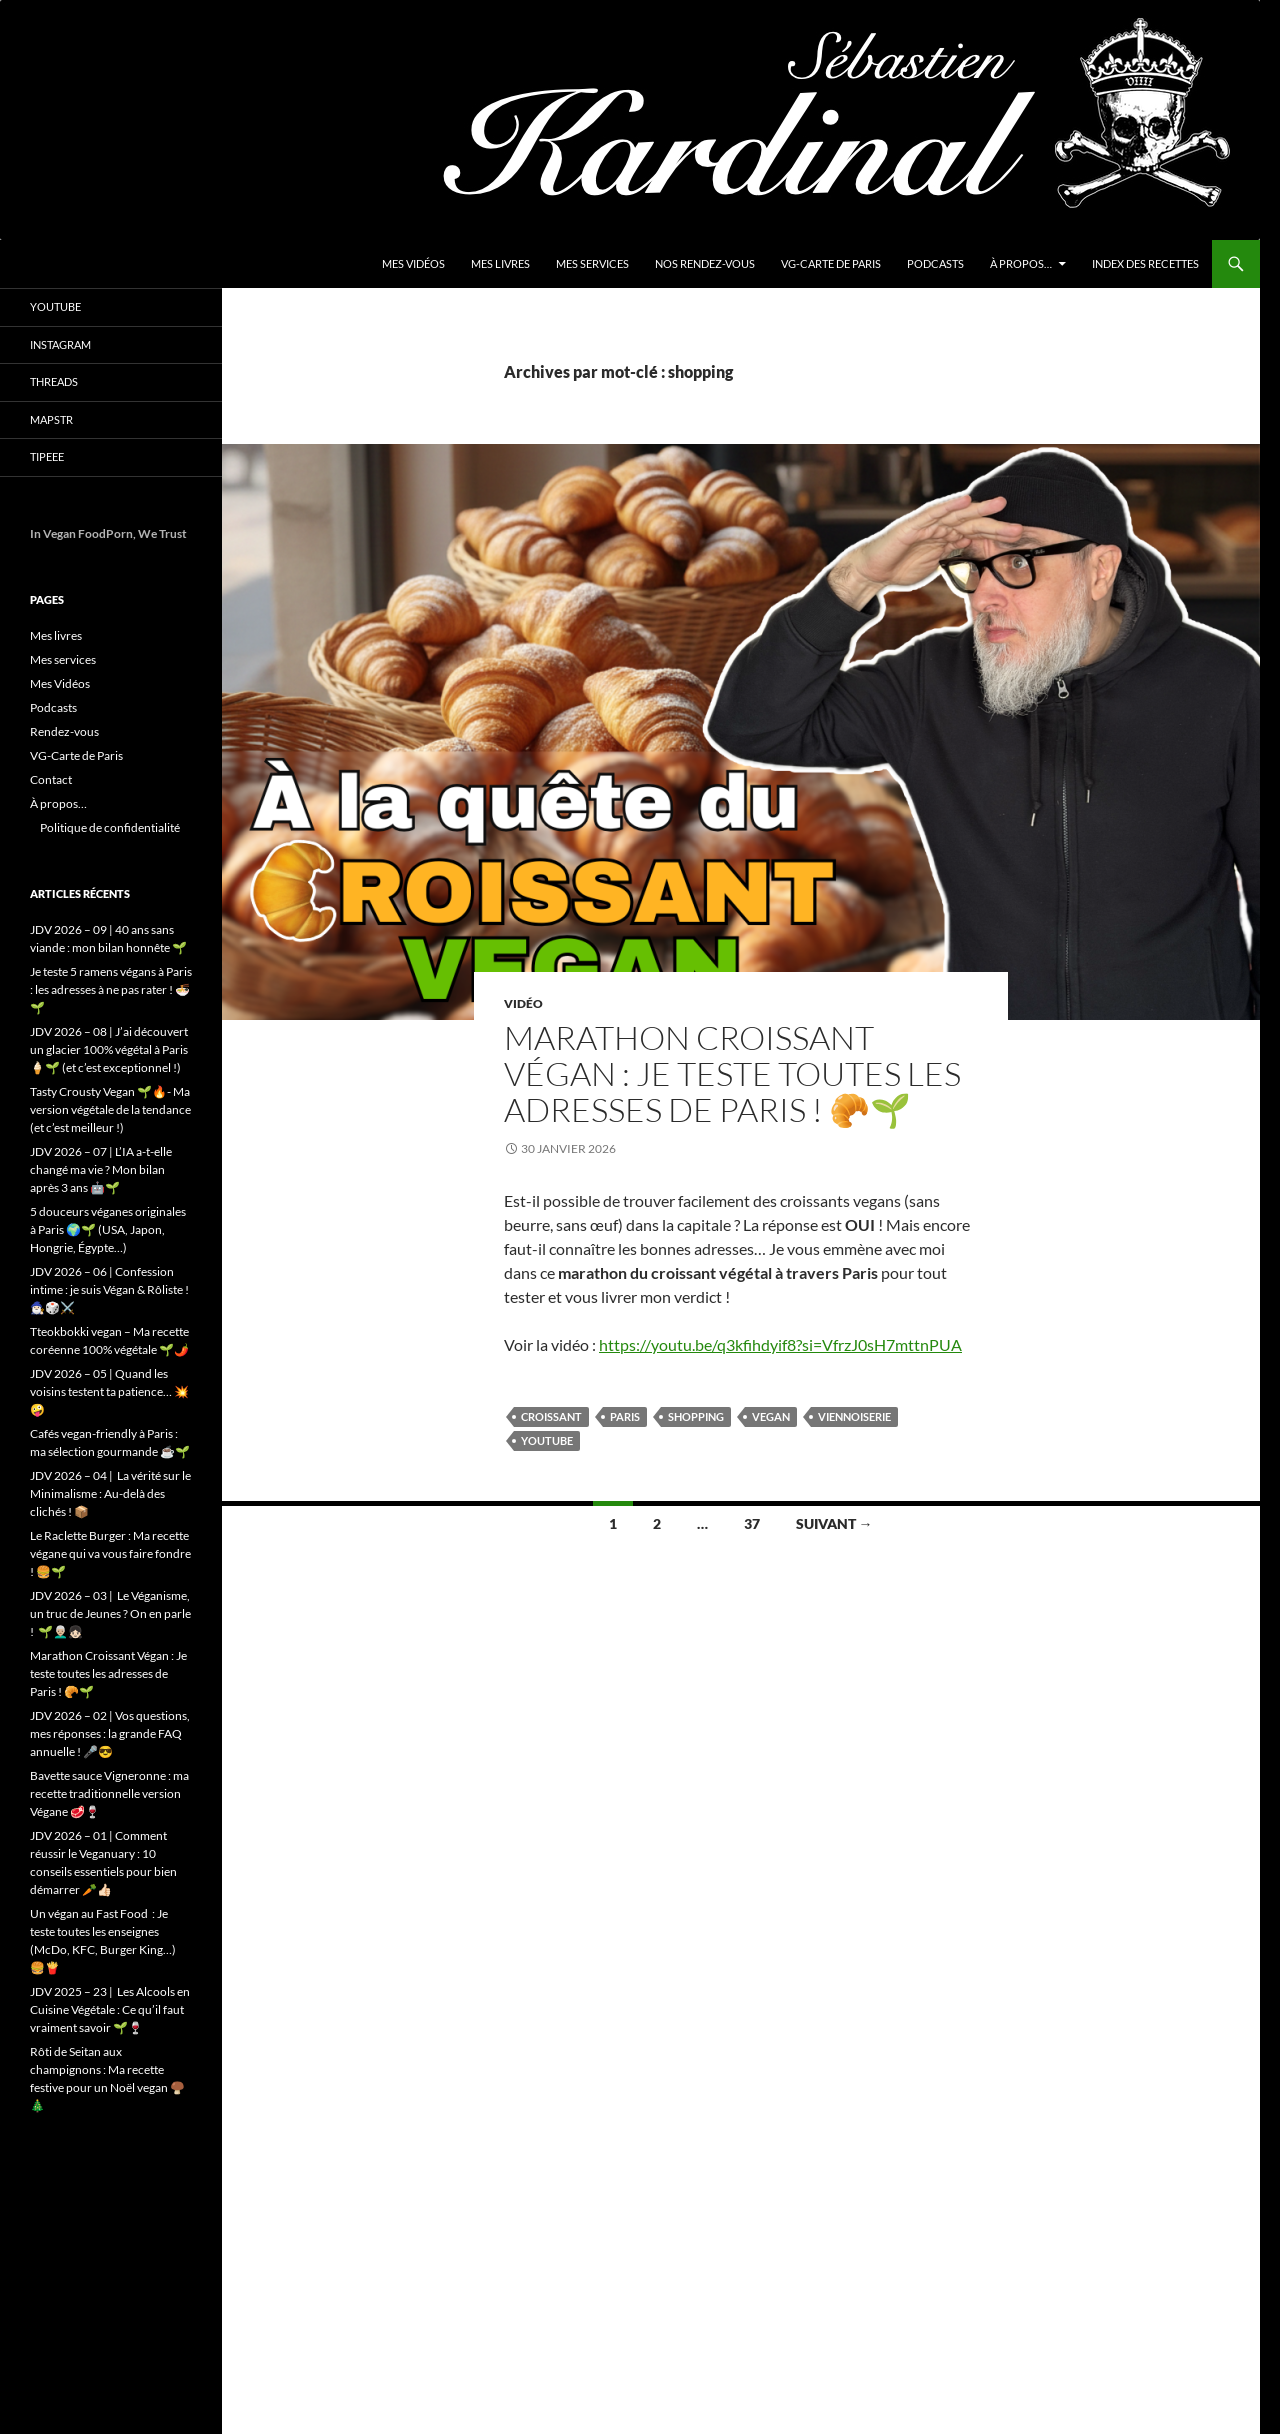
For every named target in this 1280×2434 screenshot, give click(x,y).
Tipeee (47, 456)
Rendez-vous (64, 731)
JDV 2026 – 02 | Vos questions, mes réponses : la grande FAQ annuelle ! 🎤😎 (110, 1733)
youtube (547, 1440)
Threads (54, 381)
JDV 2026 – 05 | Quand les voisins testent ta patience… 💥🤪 (109, 1391)
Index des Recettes (1145, 263)
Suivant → (834, 1523)
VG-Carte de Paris (831, 263)
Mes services (592, 263)
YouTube (55, 306)
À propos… (1021, 263)
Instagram (60, 344)
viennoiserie (854, 1416)
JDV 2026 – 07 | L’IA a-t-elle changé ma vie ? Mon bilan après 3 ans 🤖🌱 (101, 1169)
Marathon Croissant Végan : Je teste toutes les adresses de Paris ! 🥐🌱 (732, 1073)
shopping (696, 1416)
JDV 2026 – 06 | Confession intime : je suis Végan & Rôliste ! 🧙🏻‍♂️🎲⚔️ (109, 1289)
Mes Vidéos (413, 263)
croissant (551, 1416)
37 (752, 1523)
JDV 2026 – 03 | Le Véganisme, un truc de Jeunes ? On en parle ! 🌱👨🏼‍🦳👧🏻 (110, 1613)
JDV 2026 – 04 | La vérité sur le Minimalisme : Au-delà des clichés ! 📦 (110, 1493)
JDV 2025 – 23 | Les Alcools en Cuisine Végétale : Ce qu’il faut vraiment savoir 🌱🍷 (110, 2009)
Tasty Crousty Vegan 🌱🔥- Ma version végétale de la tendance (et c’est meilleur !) (110, 1109)
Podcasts (935, 263)
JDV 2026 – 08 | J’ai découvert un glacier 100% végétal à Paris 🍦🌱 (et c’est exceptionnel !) (109, 1049)
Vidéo (523, 1003)
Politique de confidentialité (110, 827)
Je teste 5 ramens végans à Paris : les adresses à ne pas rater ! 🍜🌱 (111, 989)
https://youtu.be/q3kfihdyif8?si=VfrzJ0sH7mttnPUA (780, 1344)
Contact (51, 779)
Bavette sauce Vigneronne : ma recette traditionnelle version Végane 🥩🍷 (109, 1793)
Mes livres (500, 263)
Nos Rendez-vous (705, 263)
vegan (771, 1416)
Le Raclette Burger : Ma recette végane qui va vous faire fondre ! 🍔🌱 (110, 1553)
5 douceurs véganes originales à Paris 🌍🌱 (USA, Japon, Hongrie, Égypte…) (108, 1229)
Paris (625, 1416)
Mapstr (51, 419)
